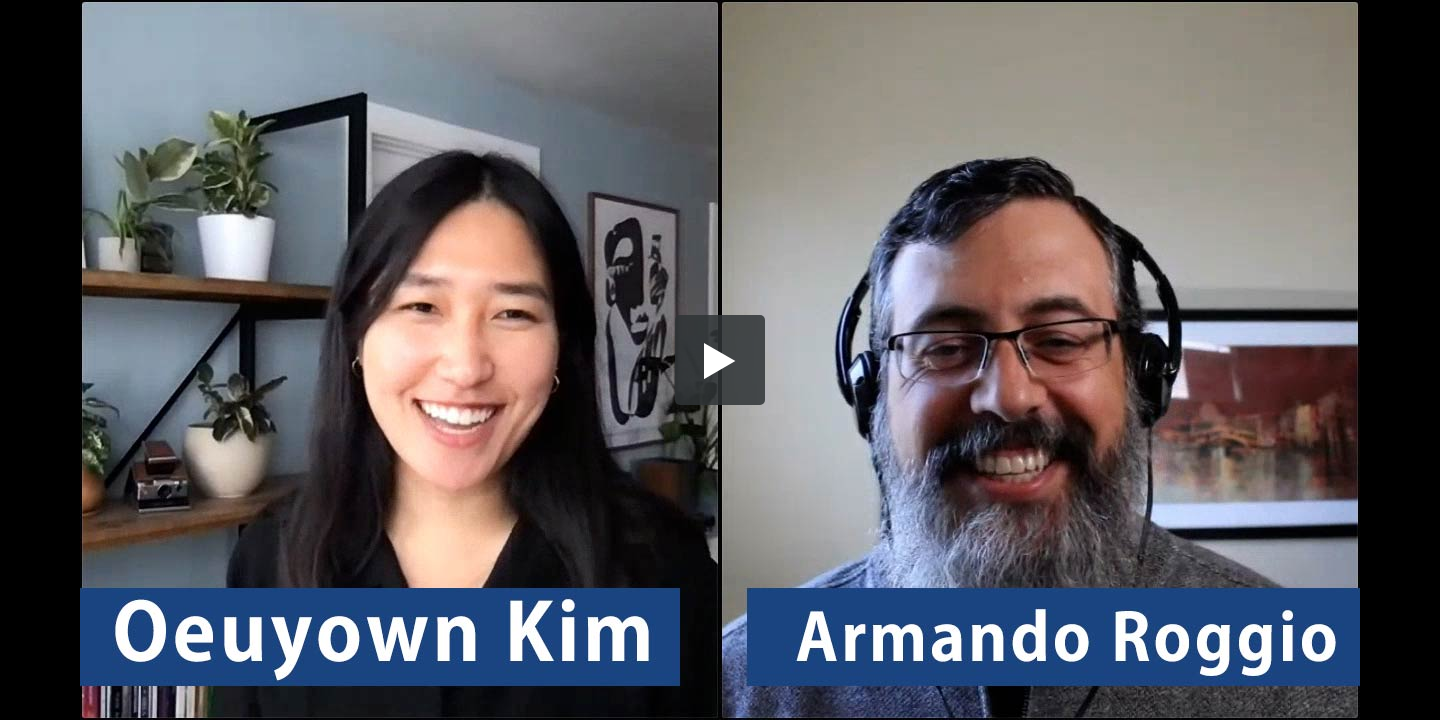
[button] (720, 360)
